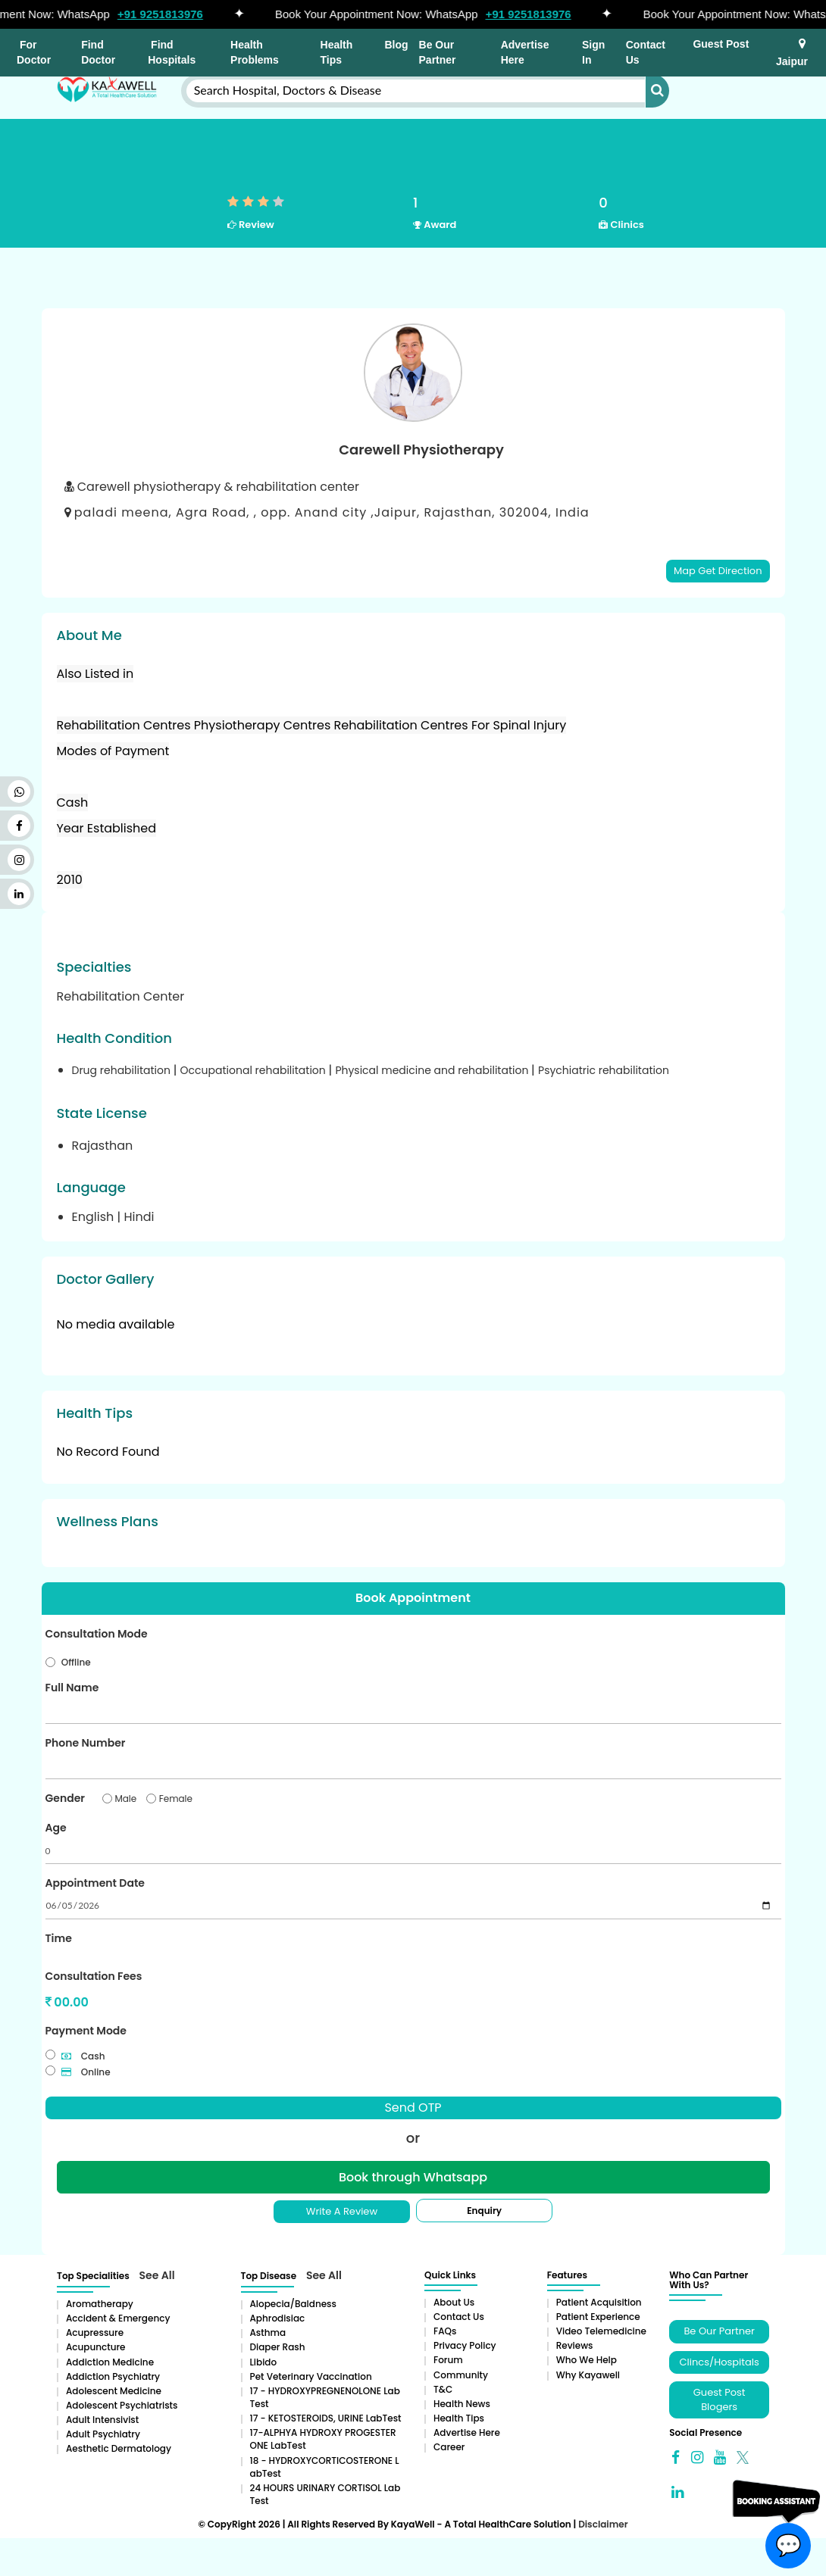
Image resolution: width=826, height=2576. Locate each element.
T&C (442, 2389)
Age (56, 1827)
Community (460, 2374)
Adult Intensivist (102, 2419)
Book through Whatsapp (413, 2177)
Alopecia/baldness (293, 2303)
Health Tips (337, 52)
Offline (76, 1662)
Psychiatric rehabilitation (603, 1070)
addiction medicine (110, 2362)
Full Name (72, 1687)
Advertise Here (525, 52)
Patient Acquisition (599, 2302)
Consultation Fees (93, 1976)
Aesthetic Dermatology (118, 2448)
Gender (65, 1798)
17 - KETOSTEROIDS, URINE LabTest (326, 2418)
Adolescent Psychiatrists (121, 2405)
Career (449, 2446)
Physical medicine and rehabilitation (433, 1070)
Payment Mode (86, 2030)
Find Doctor (98, 52)
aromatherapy (99, 2303)
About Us (453, 2302)
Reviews (574, 2345)
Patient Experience (598, 2316)
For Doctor (34, 52)
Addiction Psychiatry (113, 2376)
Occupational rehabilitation (254, 1070)
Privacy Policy (464, 2345)
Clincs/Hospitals (719, 2362)
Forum (448, 2359)
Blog (396, 45)
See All (157, 2275)
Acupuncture (96, 2346)
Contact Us (645, 52)
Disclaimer (602, 2524)
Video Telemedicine (601, 2331)
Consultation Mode (96, 1633)
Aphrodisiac (277, 2318)
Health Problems (254, 52)
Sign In (593, 52)
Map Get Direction (718, 571)
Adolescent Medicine (113, 2390)
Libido (263, 2362)
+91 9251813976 (165, 14)
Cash (83, 2056)
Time (58, 1938)
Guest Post (721, 44)
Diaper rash (277, 2346)
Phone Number (85, 1742)
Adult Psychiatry (103, 2434)
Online (86, 2071)
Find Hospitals (172, 52)
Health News (461, 2403)
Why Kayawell (588, 2374)
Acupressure (95, 2332)
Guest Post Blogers (719, 2399)
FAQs (444, 2331)
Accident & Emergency (118, 2318)
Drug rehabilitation (123, 1070)
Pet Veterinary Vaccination (311, 2376)
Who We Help (586, 2359)
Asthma (268, 2332)
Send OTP (412, 2107)
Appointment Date (95, 1883)
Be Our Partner (437, 52)
